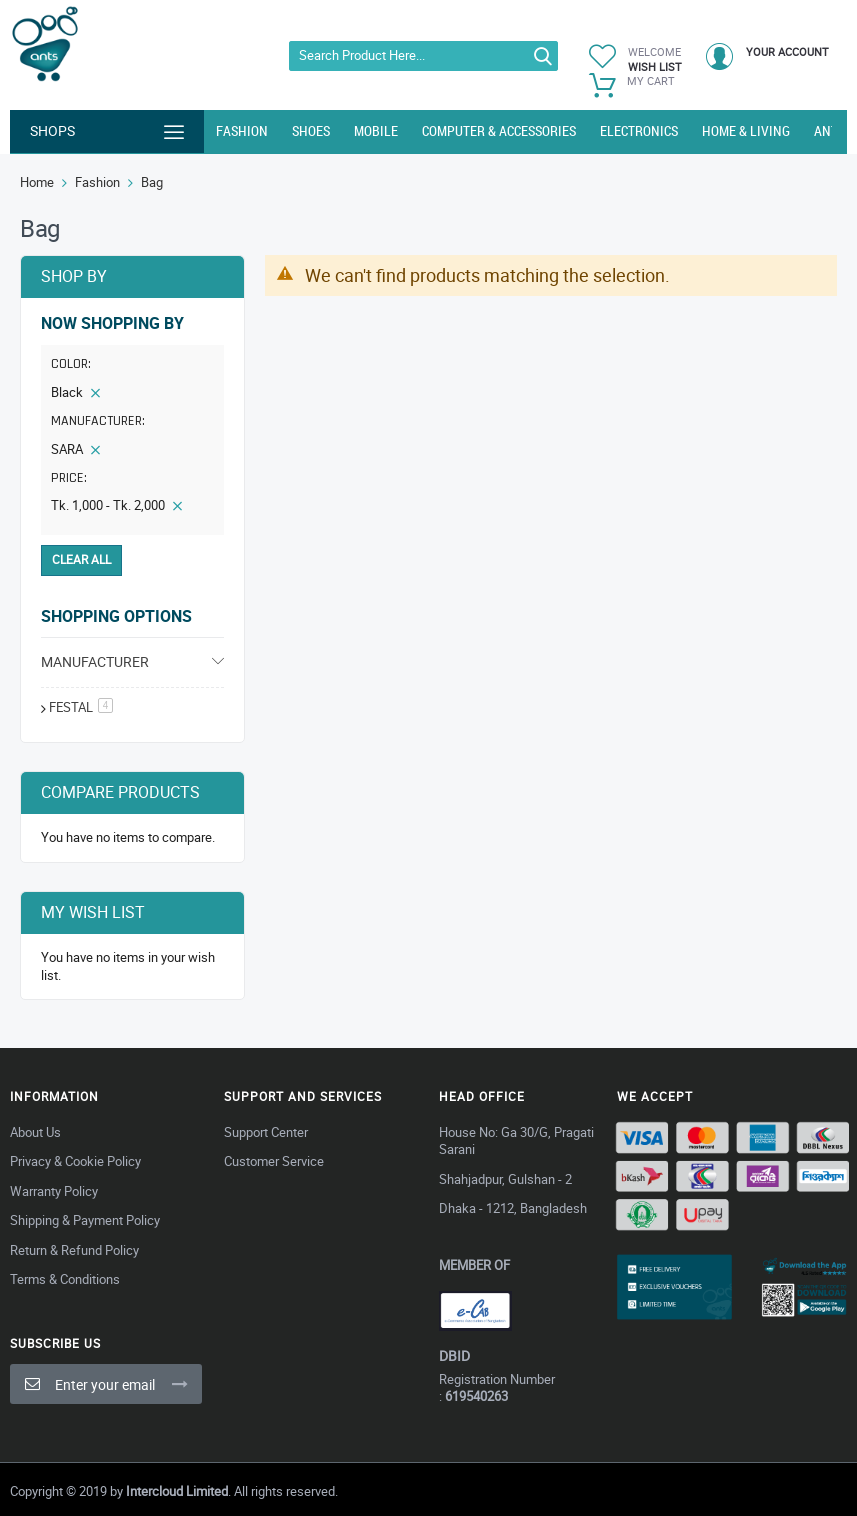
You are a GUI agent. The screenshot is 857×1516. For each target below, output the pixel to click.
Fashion (97, 182)
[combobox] (423, 56)
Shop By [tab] (74, 276)
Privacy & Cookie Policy (75, 1161)
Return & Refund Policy (74, 1250)
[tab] (132, 424)
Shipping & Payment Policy (85, 1220)
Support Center (266, 1132)
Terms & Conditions (65, 1279)
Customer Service (274, 1161)
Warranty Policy (54, 1191)
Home (37, 182)
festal (81, 707)
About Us (35, 1132)
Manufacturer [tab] (95, 661)
